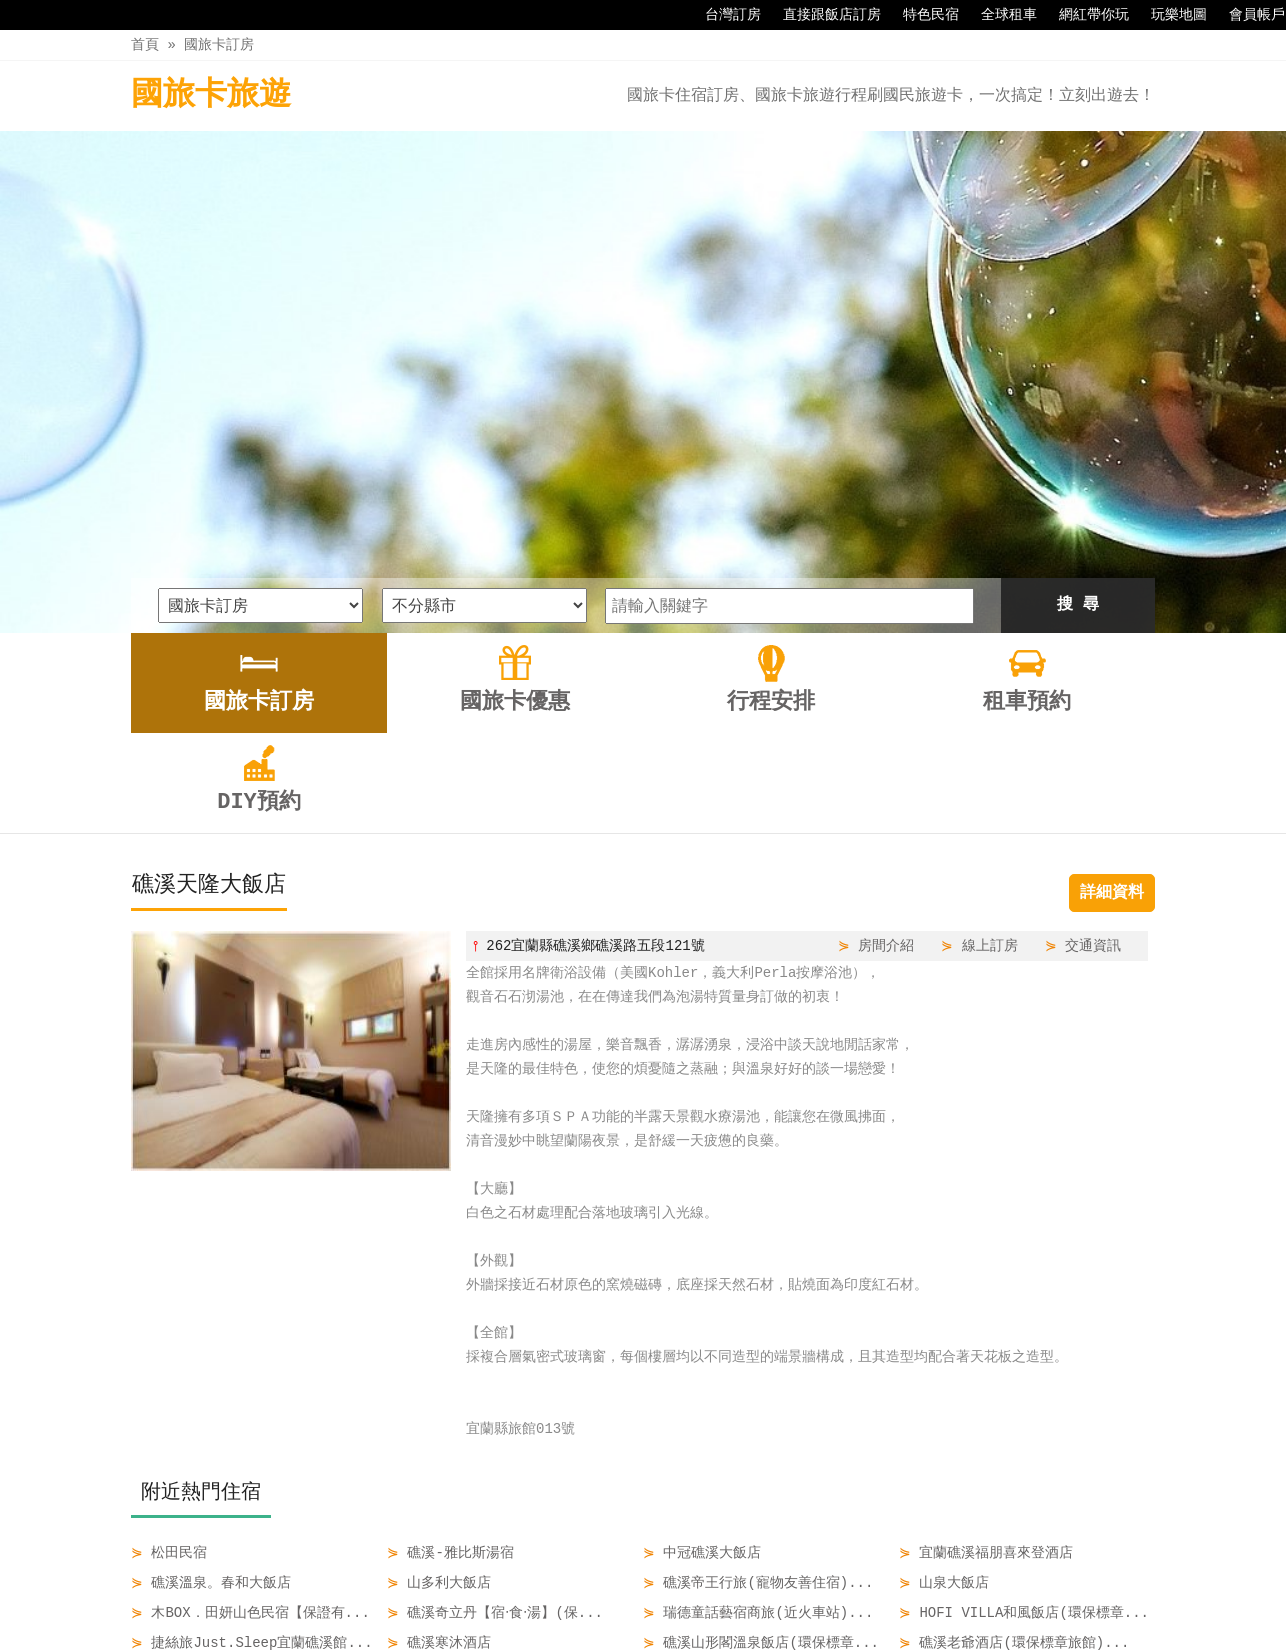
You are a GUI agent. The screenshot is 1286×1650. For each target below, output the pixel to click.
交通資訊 (1093, 711)
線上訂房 (990, 711)
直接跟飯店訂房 (822, 15)
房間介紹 (886, 711)
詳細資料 (1112, 659)
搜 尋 (1078, 371)
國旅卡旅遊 (211, 95)
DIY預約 (822, 1592)
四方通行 (647, 1634)
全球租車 (999, 15)
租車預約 (740, 1592)
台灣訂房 (723, 15)
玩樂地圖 (1169, 15)
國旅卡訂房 (219, 44)
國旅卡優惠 (563, 1592)
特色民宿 (921, 15)
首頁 (145, 44)
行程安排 (656, 1592)
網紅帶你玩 (1084, 15)
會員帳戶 (1247, 15)
